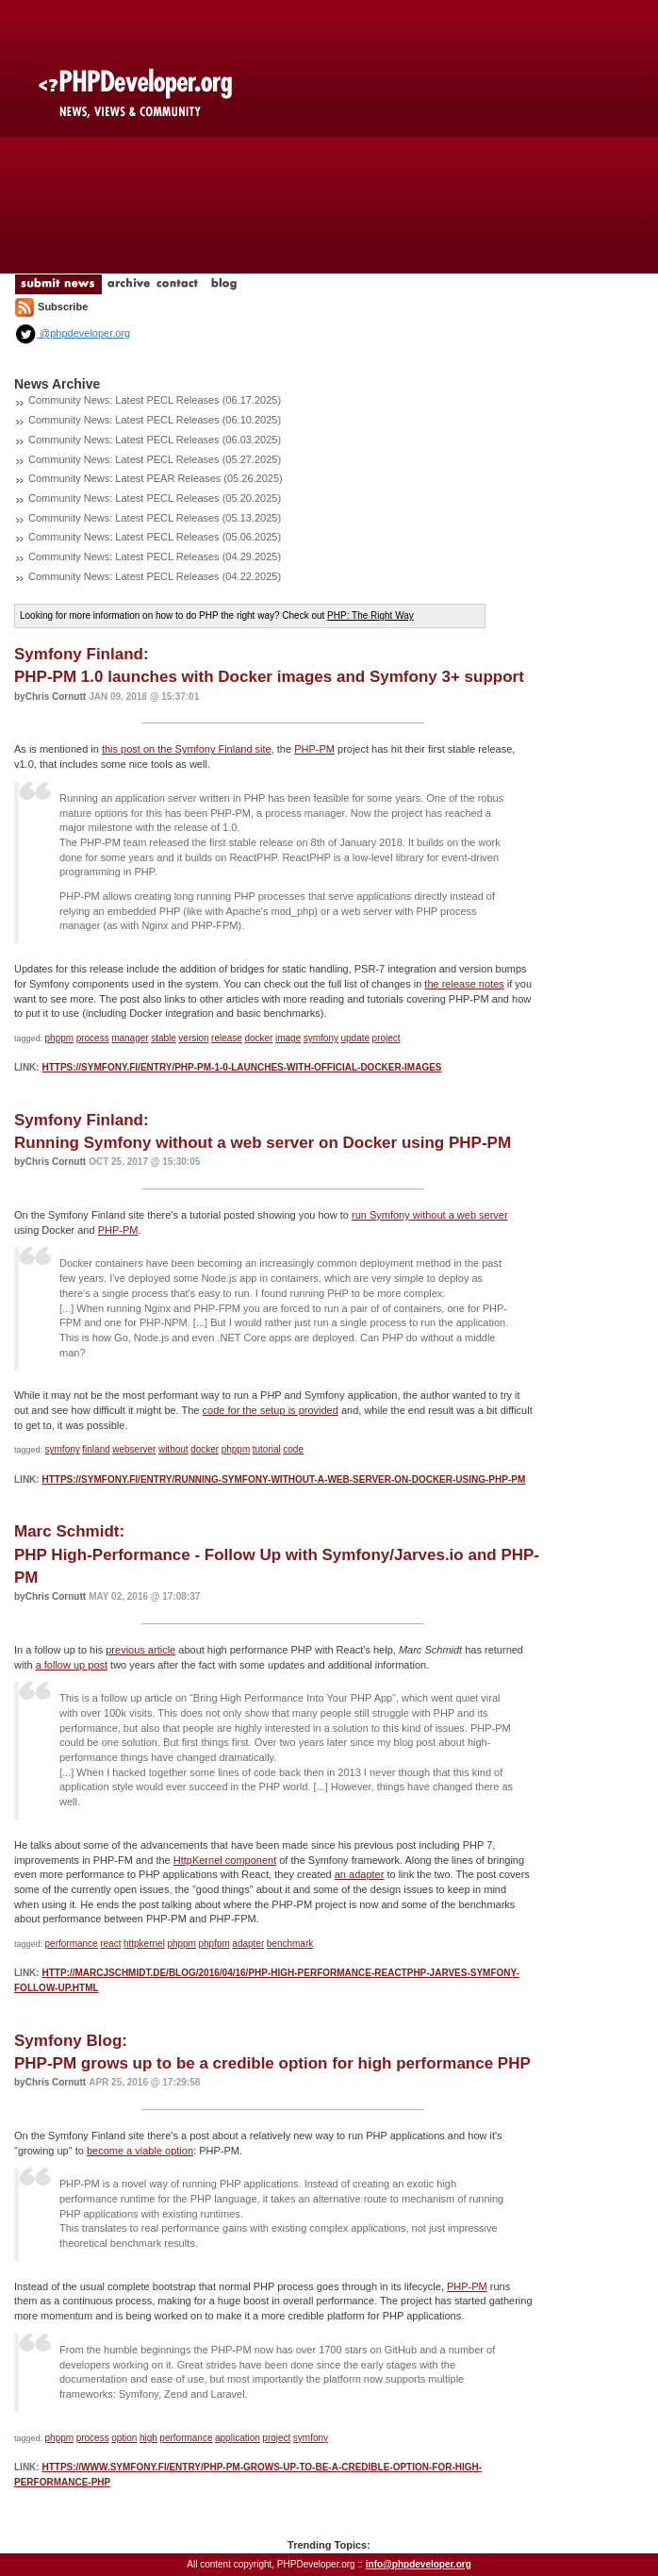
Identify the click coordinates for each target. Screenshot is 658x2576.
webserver (134, 1449)
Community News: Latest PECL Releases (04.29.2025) (154, 556)
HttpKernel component (224, 1860)
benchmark (290, 1943)
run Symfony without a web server (430, 1215)
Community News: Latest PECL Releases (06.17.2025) (154, 400)
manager (129, 1038)
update (355, 1038)
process (92, 1038)
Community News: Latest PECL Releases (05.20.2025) (154, 498)
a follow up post (71, 1664)
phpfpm (213, 1943)
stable (163, 1038)
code (293, 1449)
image (288, 1038)
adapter (248, 1943)
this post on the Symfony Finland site (186, 749)
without (173, 1449)
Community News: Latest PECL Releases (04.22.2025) (154, 576)
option (124, 2438)
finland (95, 1449)
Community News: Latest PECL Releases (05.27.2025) (154, 459)
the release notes (463, 983)
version (193, 1038)
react (110, 1943)
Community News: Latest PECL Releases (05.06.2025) (154, 536)
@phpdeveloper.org (72, 333)
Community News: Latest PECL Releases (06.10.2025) (154, 419)
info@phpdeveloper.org (418, 2564)
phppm (59, 1038)
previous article (140, 1649)
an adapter (360, 1874)
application (237, 2438)
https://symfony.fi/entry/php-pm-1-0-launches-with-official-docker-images (241, 1067)
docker (258, 1038)
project (386, 1038)
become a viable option (140, 2150)
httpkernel (144, 1943)
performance (71, 1943)
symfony (321, 1038)
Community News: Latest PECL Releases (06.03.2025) (154, 439)
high (148, 2438)
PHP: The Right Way (370, 615)
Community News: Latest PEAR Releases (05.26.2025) (155, 478)
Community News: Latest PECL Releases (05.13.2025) (154, 518)
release (226, 1038)
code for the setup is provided (270, 1410)
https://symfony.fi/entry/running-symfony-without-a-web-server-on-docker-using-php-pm (283, 1479)
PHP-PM (314, 749)
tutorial (267, 1449)
